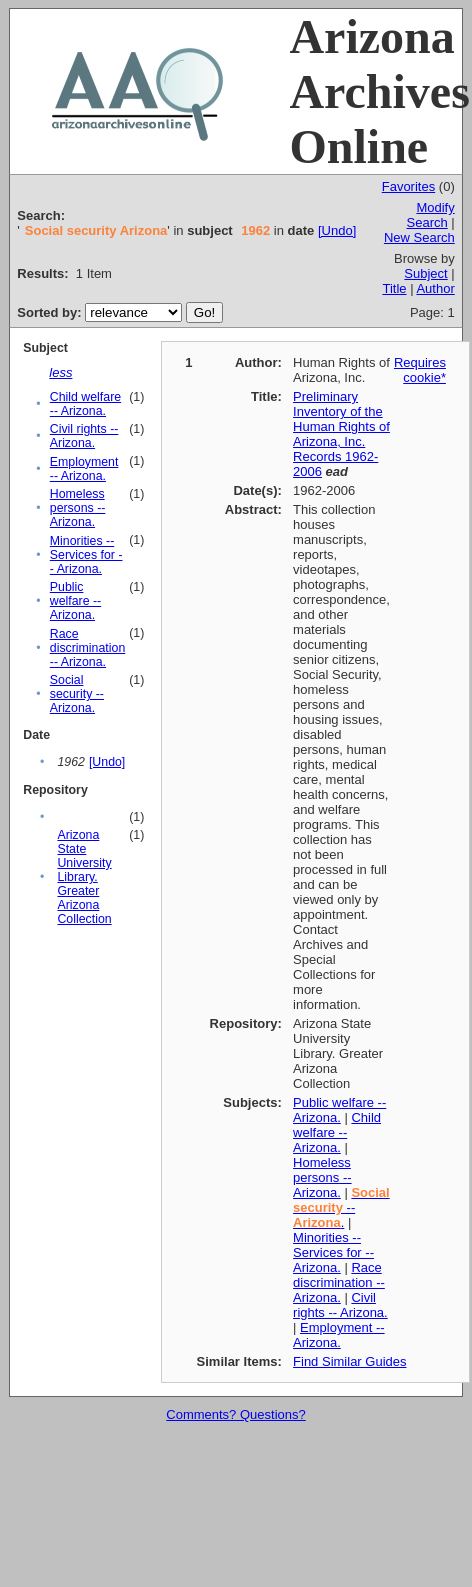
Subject (425, 273)
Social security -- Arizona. (77, 694)
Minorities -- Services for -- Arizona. (86, 555)
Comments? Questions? (235, 1414)
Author (435, 288)
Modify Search (431, 215)
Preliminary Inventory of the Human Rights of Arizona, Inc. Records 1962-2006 (341, 434)
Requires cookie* (420, 370)
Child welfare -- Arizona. (85, 404)
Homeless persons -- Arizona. (78, 508)
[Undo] (337, 230)
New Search (419, 237)
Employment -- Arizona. (84, 469)
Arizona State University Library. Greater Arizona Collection (84, 877)
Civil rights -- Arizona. (84, 436)
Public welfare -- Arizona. (75, 601)
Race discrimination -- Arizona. (87, 648)
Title (394, 288)
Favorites (408, 186)
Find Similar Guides (349, 1361)
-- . (341, 1207)
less (60, 372)
